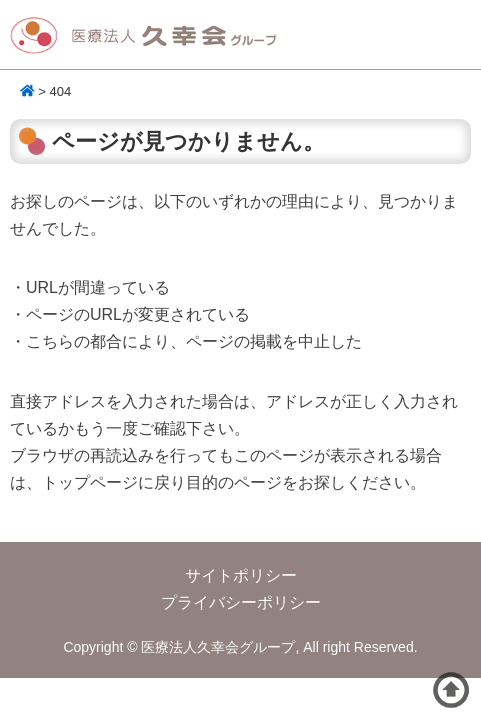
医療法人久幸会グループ (150, 36)
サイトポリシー (241, 575)
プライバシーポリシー (241, 602)
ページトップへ (451, 690)
